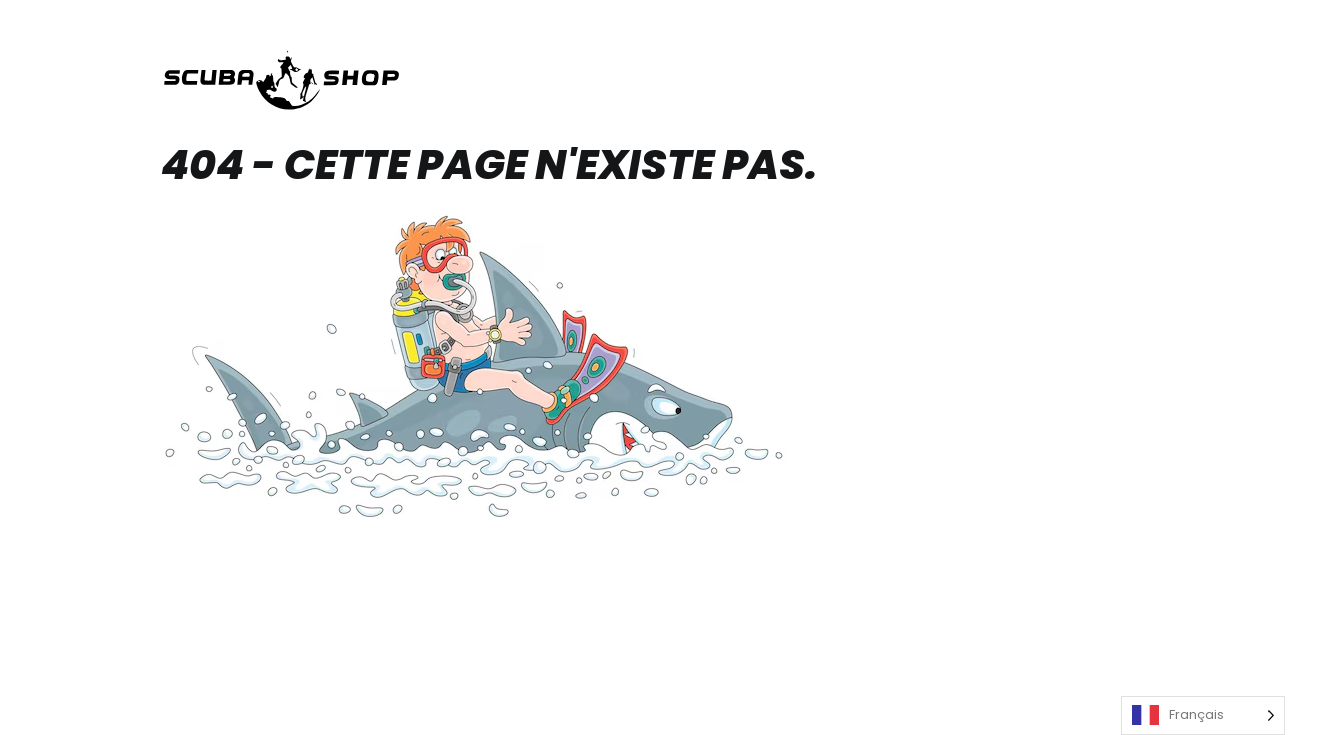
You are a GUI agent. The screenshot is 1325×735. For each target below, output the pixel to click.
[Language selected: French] (1203, 715)
